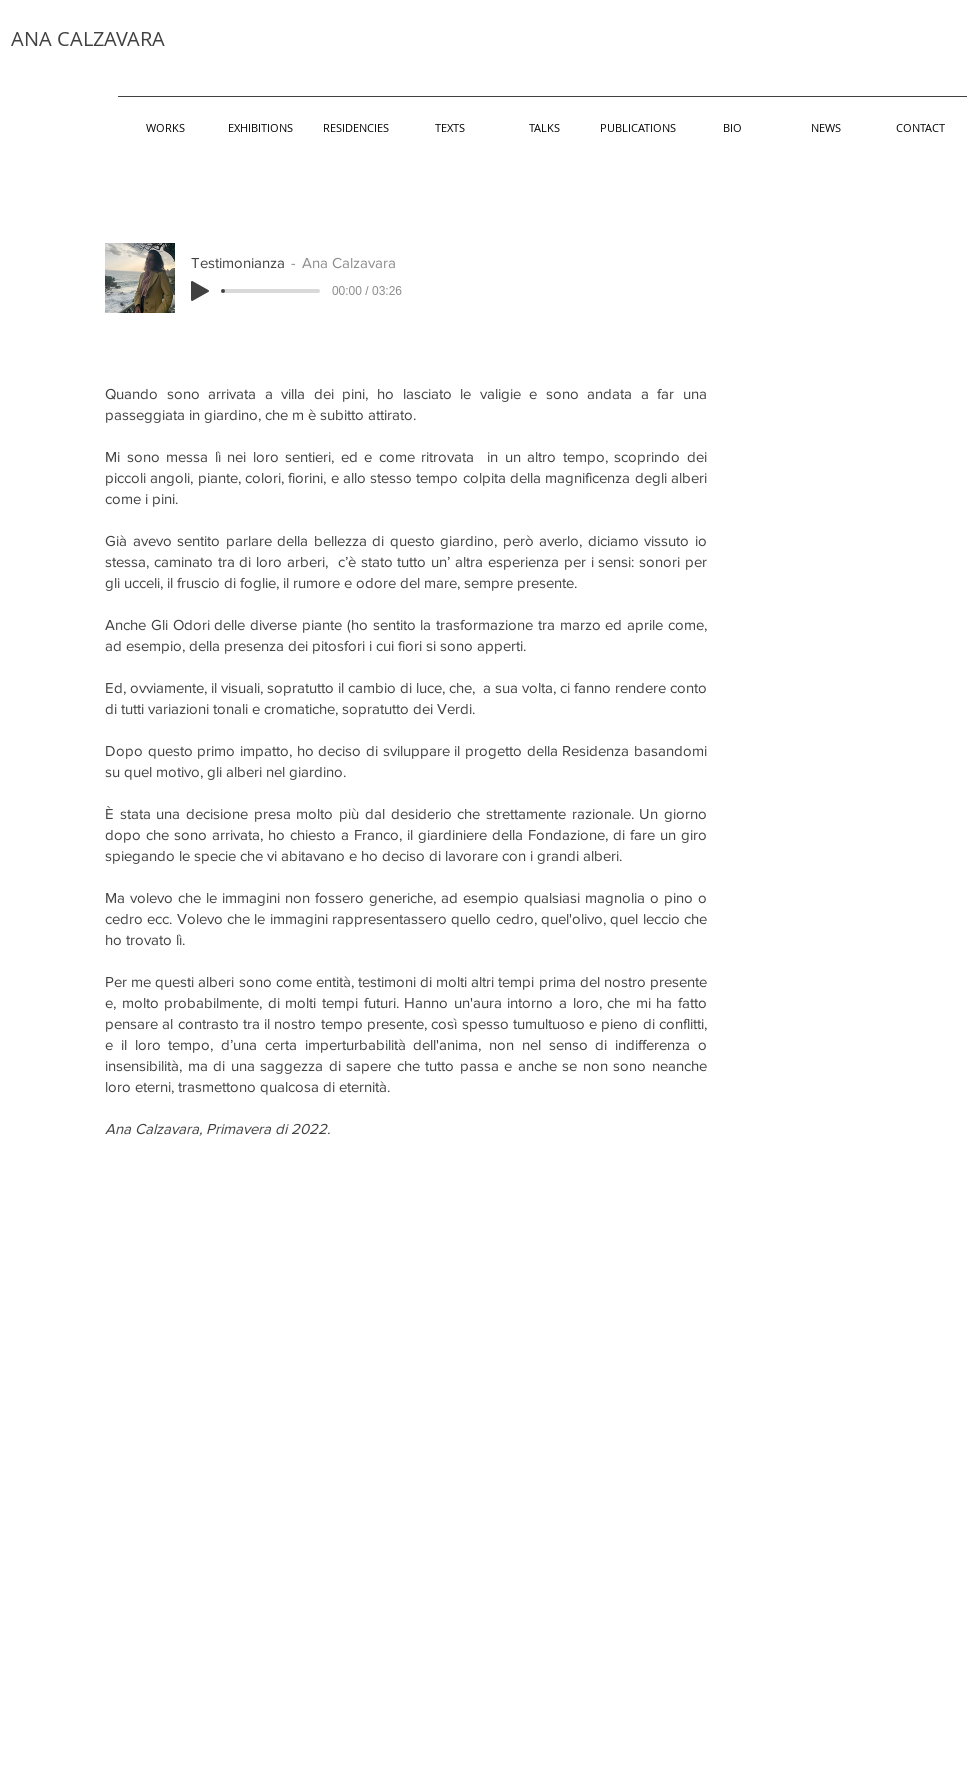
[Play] (200, 291)
